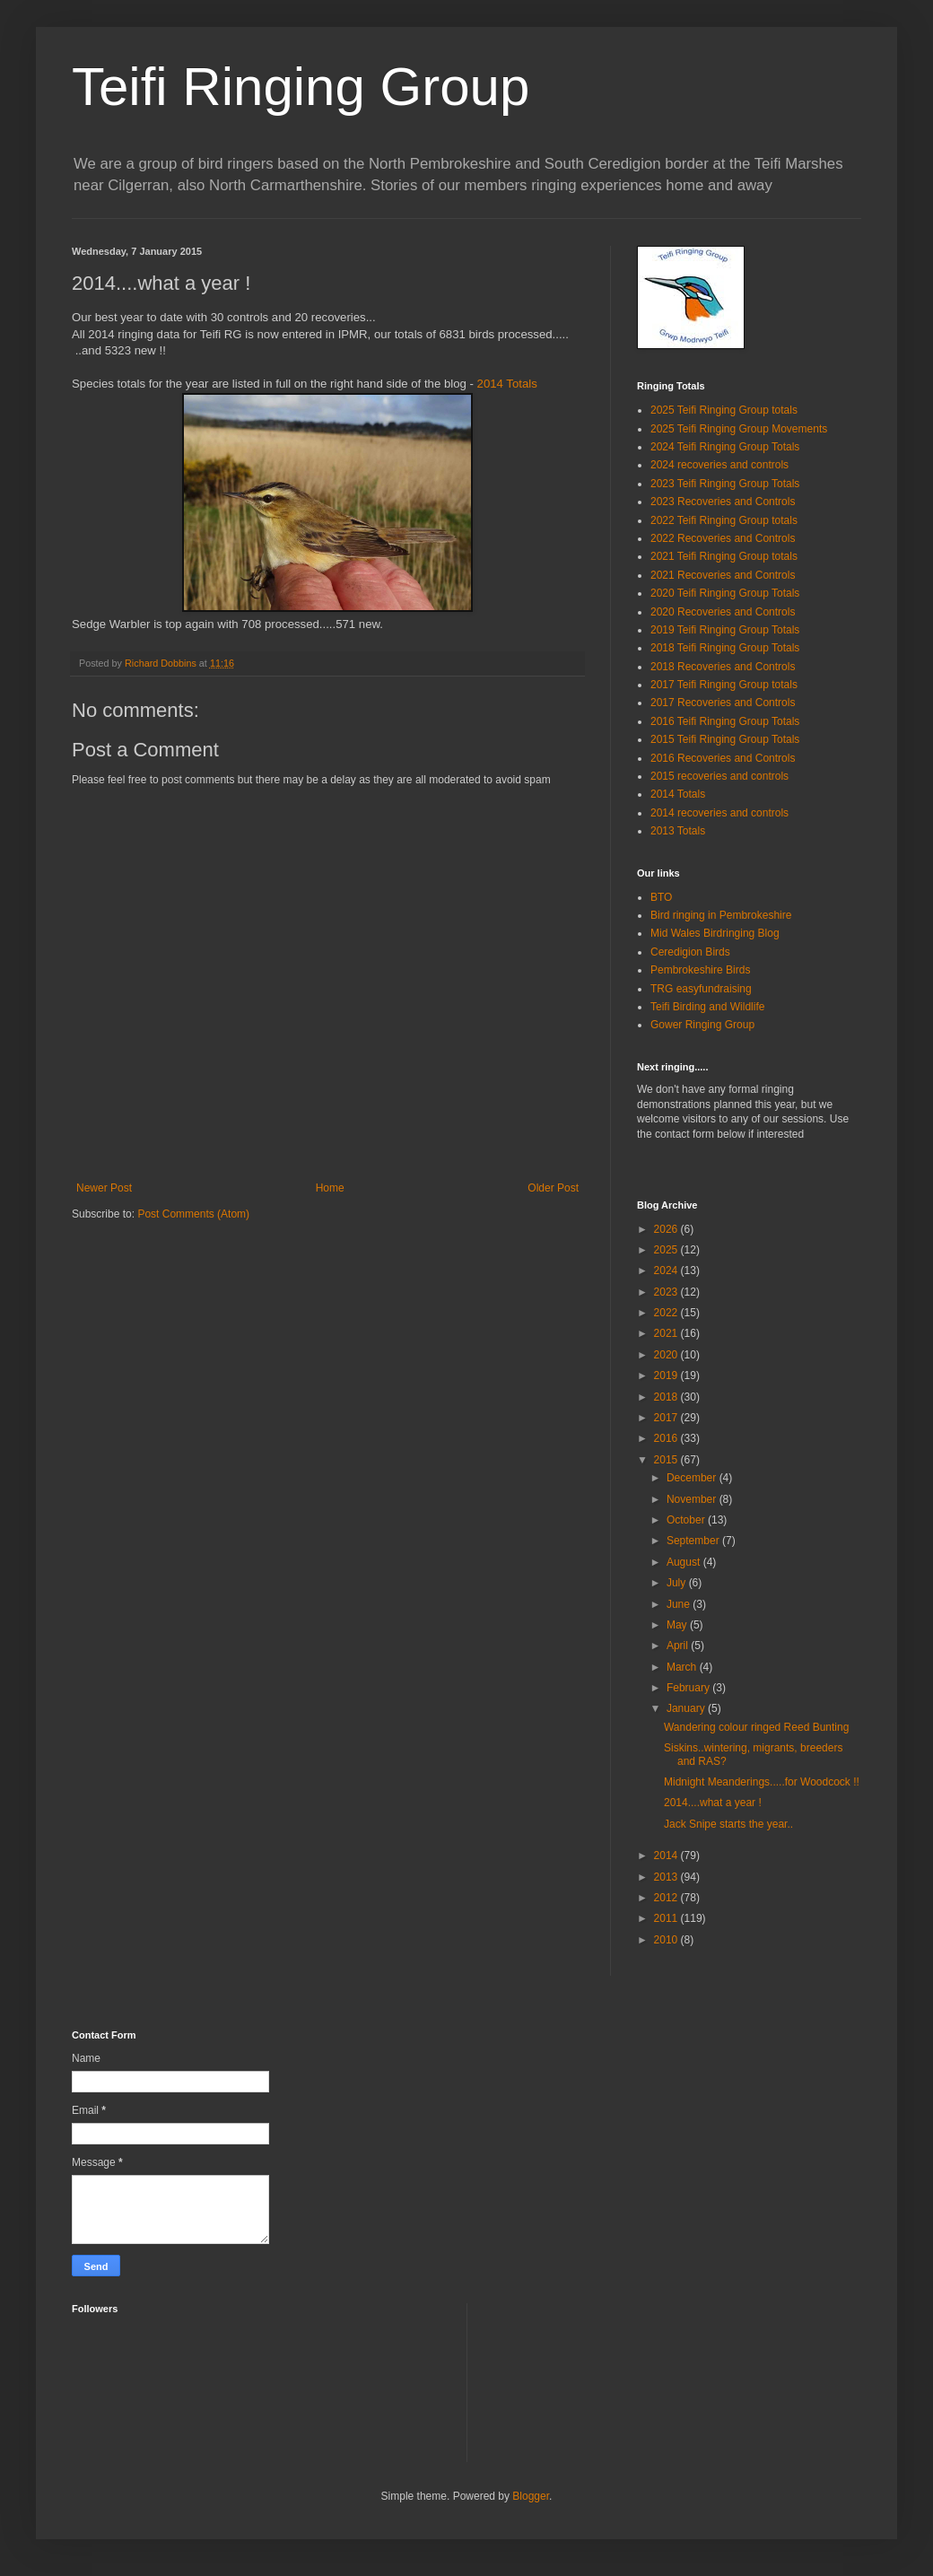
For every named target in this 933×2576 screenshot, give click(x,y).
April (679, 1645)
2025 (667, 1250)
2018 (667, 1397)
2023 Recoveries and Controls (722, 501)
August (685, 1562)
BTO (661, 897)
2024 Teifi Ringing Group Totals (724, 447)
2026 (667, 1229)
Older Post (553, 1188)
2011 (667, 1918)
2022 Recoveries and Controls (722, 538)
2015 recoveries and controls (719, 776)
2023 (667, 1292)
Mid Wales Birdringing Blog (715, 933)
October (687, 1520)
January (687, 1708)
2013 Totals (677, 831)
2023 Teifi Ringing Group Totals (724, 483)
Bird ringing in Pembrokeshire (720, 915)
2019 (667, 1375)
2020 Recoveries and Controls (722, 612)
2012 (667, 1897)
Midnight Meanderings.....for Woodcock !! (761, 1782)
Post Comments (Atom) (193, 1214)
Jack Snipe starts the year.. (728, 1824)
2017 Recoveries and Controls (722, 702)
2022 (667, 1312)
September (694, 1540)
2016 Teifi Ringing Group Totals (724, 721)
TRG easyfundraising (701, 988)
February (689, 1687)
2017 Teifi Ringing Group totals (724, 684)
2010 (667, 1940)
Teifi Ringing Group (300, 87)
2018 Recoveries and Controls (722, 666)
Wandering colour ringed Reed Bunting (756, 1727)
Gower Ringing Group (702, 1024)
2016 (667, 1438)
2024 (667, 1270)
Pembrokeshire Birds (700, 970)
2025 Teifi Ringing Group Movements (738, 429)
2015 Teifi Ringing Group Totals (724, 739)
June (680, 1604)
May (678, 1625)
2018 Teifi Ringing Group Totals (724, 648)
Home (330, 1188)
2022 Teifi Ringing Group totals (724, 520)
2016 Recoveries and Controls (722, 758)
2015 (667, 1460)
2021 (667, 1333)
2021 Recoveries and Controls (722, 575)
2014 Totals (505, 383)
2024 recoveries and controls (719, 464)
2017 (667, 1417)
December (693, 1477)
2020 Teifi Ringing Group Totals (724, 593)
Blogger (530, 2496)
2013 (667, 1877)
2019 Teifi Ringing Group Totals (724, 630)
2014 (667, 1855)
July (678, 1582)
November (693, 1499)
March (683, 1667)
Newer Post (104, 1188)
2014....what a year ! (713, 1802)
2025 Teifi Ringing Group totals (724, 410)
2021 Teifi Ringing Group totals (724, 556)
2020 (667, 1355)
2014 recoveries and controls (719, 813)
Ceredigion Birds (690, 952)
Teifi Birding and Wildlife (707, 1006)
